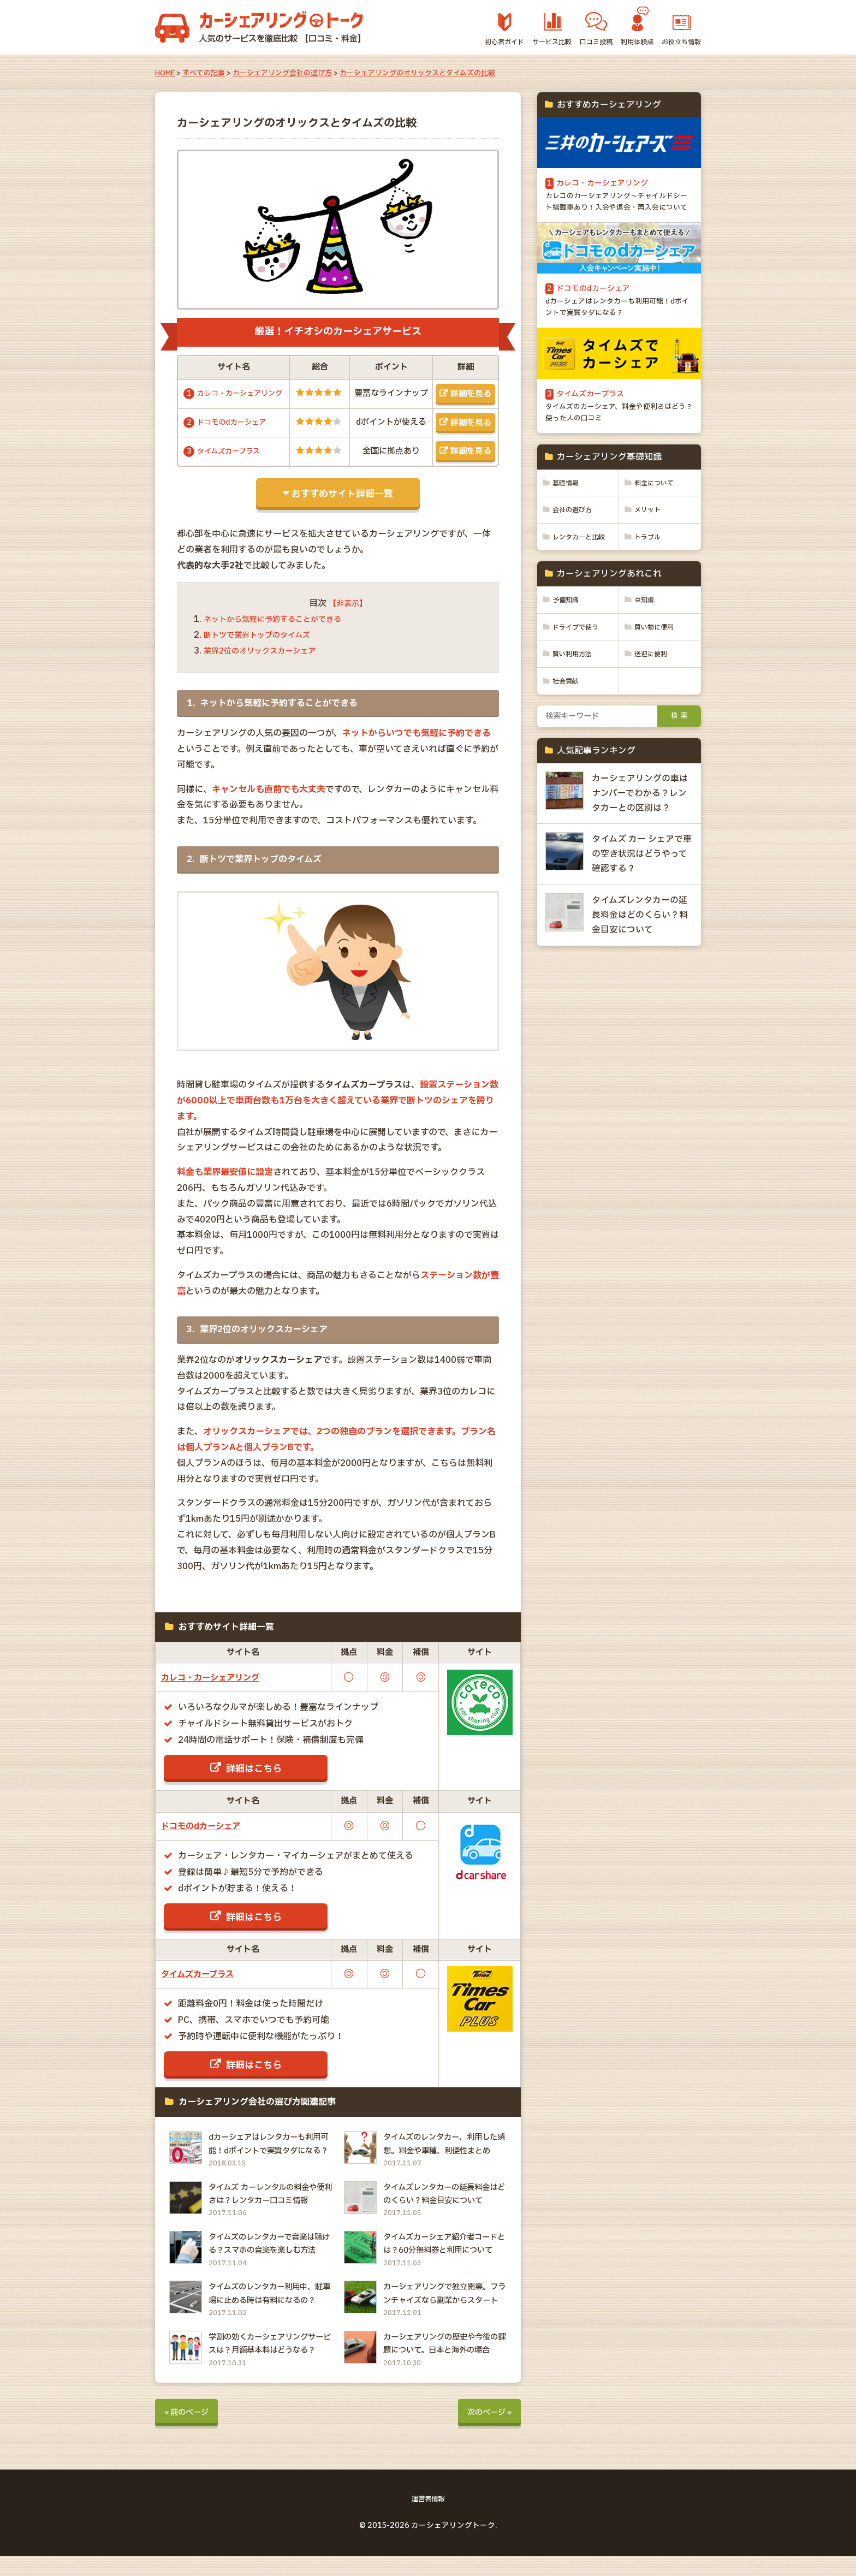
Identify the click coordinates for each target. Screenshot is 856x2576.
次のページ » (486, 2431)
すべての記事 (203, 73)
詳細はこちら (254, 1779)
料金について (657, 511)
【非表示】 (348, 614)
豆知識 (645, 645)
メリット (649, 539)
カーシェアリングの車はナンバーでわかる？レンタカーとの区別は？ (640, 841)
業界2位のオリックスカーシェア (267, 661)
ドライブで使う (579, 673)
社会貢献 (567, 729)
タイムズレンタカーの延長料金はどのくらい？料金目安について (640, 963)
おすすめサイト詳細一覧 (342, 504)
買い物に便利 (657, 673)
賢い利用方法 (575, 701)
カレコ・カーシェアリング (220, 1688)
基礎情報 (567, 511)
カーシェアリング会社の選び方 (282, 73)
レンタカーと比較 (574, 575)
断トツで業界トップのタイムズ (264, 645)
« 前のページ (189, 2431)
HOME (165, 73)
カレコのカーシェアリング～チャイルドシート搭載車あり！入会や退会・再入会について (618, 212)
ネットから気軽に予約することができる (282, 630)
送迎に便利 (653, 701)
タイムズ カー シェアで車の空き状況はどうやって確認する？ (642, 902)
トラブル (649, 567)
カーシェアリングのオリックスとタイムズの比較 (417, 73)
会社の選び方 (575, 539)
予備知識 (567, 645)
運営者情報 (428, 2520)
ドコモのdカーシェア (236, 433)
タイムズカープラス (233, 462)
